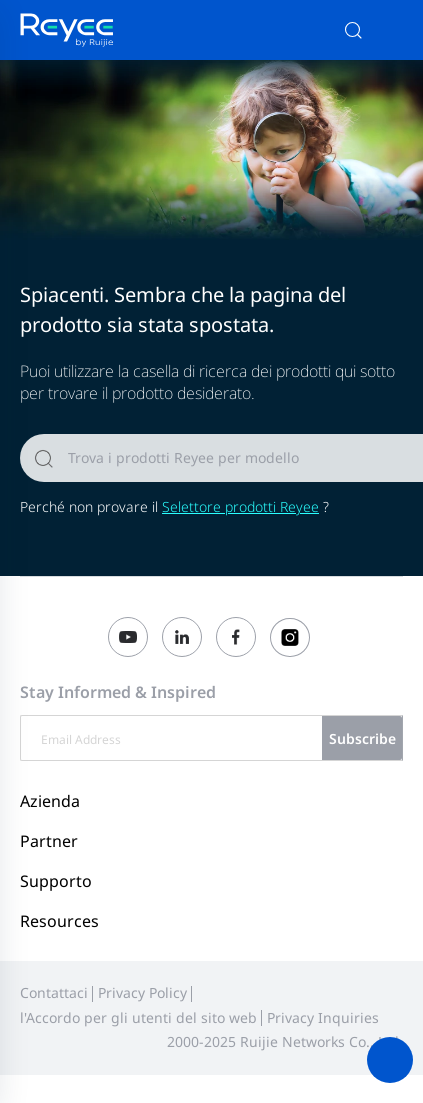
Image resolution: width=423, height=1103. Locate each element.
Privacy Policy (142, 992)
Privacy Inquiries (323, 1017)
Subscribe (362, 738)
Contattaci (54, 992)
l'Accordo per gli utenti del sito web (138, 1017)
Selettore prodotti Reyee (240, 506)
